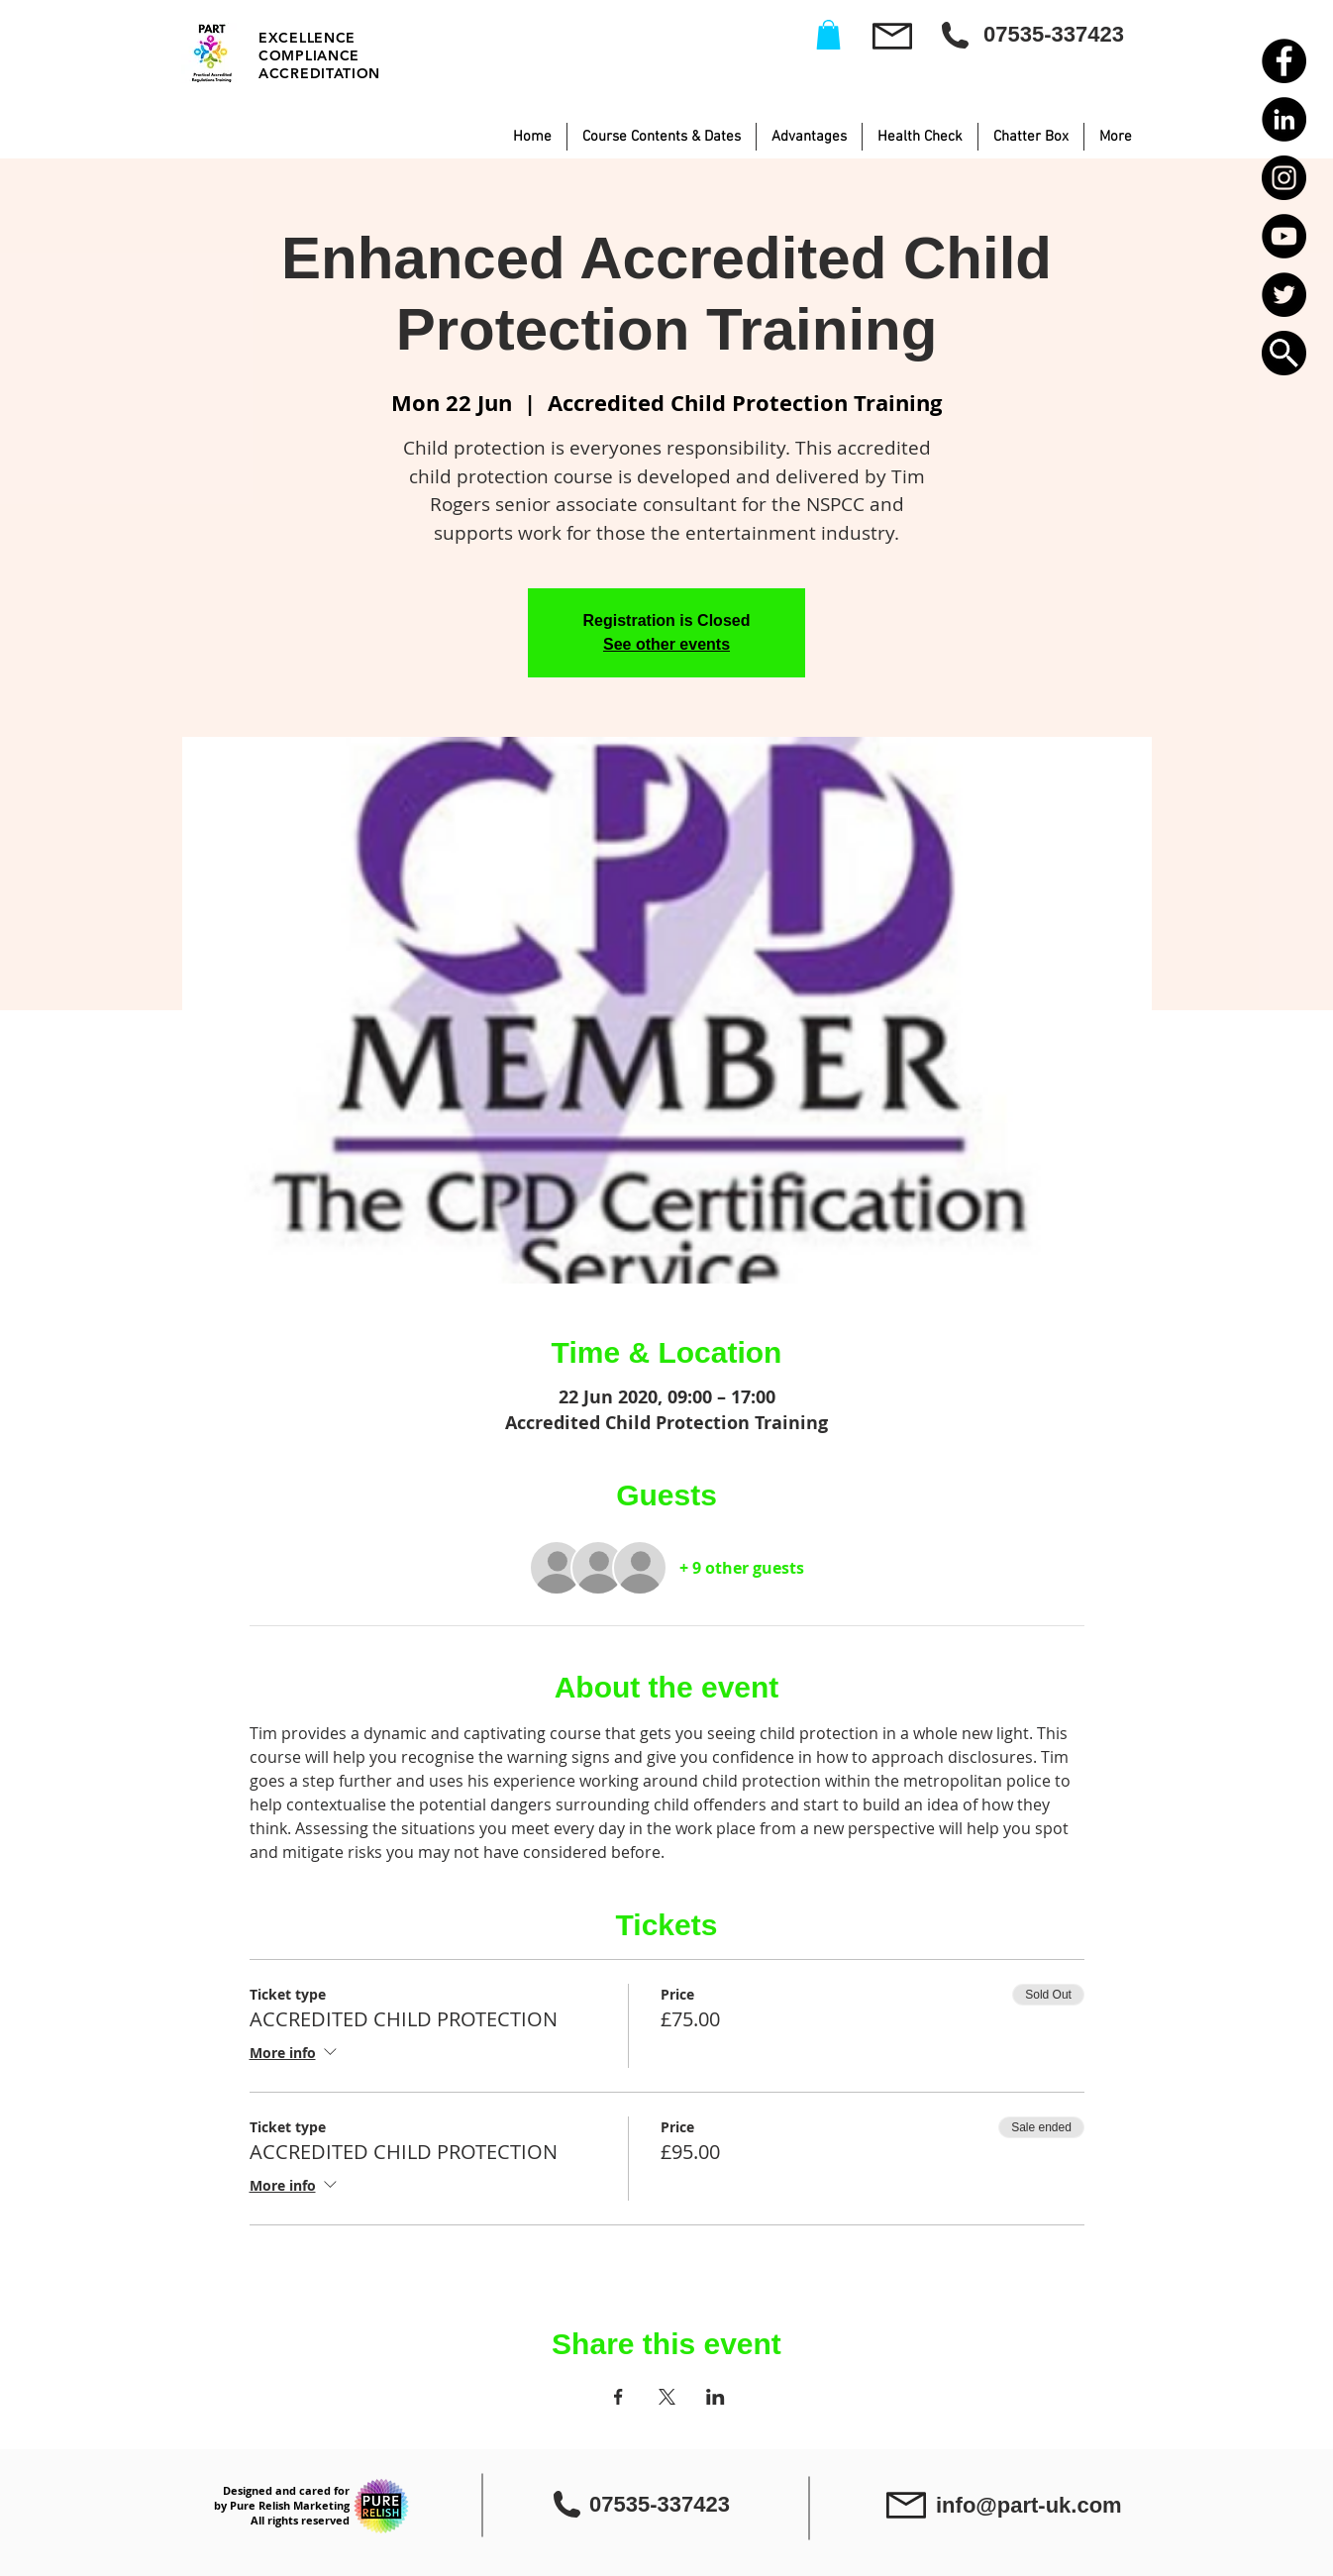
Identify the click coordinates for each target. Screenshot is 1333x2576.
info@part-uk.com (1029, 2505)
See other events (666, 644)
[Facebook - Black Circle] (1284, 61)
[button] (1284, 353)
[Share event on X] (667, 2397)
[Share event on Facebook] (618, 2397)
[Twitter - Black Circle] (1284, 294)
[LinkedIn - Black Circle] (1284, 119)
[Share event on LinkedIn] (715, 2397)
